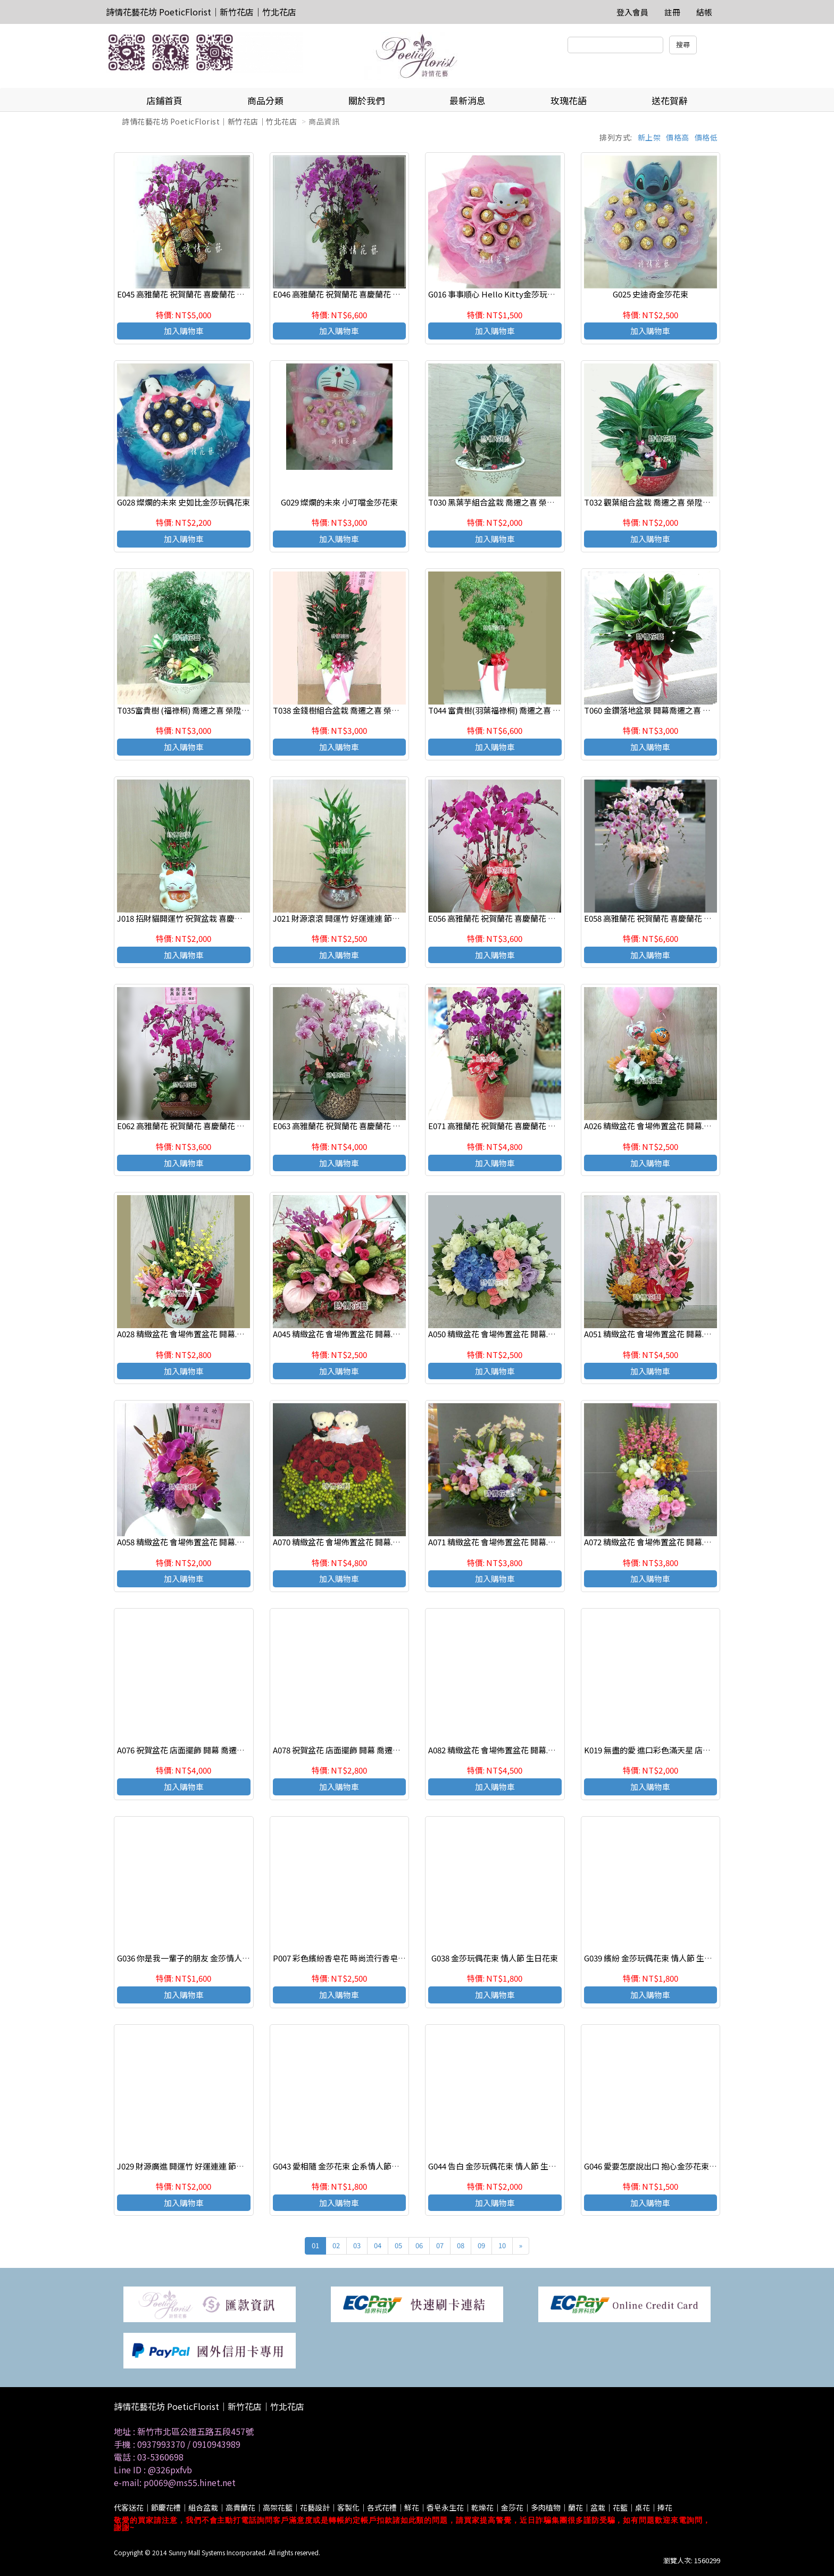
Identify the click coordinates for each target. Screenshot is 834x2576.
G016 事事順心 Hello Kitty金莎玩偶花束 (499, 294)
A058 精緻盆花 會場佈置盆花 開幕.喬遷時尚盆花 (201, 1541)
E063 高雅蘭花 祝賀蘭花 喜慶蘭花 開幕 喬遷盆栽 (357, 1125)
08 (460, 2245)
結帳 (704, 12)
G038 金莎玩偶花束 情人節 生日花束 (494, 1958)
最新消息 (467, 100)
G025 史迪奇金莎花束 (650, 294)
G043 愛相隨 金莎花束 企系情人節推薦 (340, 2166)
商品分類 (265, 100)
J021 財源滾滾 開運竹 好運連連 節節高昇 (344, 918)
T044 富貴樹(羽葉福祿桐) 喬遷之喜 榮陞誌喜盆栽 (514, 710)
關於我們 (366, 100)
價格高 (677, 137)
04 (377, 2245)
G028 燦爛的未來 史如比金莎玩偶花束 (183, 502)
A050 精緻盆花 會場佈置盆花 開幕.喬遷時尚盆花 (512, 1333)
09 (481, 2245)
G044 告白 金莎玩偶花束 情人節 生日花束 (500, 2166)
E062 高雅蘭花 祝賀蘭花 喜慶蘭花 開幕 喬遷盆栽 (201, 1125)
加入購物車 (184, 330)
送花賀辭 (670, 100)
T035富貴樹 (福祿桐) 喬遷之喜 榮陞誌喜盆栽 (195, 710)
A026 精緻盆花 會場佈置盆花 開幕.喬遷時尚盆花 (668, 1125)
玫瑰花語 (569, 100)
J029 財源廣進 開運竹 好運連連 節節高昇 (188, 2166)
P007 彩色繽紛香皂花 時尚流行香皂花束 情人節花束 (364, 1958)
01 (315, 2245)
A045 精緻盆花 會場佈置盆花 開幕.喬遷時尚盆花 (356, 1333)
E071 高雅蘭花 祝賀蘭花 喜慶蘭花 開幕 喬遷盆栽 (512, 1125)
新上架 (649, 137)
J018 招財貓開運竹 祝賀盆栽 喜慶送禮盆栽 (191, 918)
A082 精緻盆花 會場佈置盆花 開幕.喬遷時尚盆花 (512, 1749)
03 (357, 2245)
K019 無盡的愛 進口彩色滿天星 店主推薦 (655, 1749)
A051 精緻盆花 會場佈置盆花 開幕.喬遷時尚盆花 (668, 1333)
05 (398, 2245)
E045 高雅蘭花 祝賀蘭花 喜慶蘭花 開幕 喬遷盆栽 (201, 294)
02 (336, 2245)
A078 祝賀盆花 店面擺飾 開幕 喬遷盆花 (340, 1749)
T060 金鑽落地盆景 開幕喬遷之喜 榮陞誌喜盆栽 (667, 710)
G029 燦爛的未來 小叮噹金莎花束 (339, 502)
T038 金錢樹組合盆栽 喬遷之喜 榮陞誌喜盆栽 (352, 710)
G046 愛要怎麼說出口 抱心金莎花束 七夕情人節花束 (675, 2166)
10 (502, 2245)
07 (440, 2245)
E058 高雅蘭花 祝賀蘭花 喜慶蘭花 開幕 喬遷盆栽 (668, 918)
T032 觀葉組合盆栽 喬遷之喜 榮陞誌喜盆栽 (659, 502)
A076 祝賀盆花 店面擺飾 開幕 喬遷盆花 (185, 1749)
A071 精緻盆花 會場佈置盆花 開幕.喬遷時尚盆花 (512, 1541)
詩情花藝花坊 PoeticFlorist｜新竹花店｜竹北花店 (201, 11)
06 (419, 2245)
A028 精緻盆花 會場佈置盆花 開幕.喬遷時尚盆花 (201, 1333)
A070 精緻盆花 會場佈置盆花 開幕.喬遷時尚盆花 (356, 1541)
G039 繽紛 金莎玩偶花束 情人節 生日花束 (656, 1958)
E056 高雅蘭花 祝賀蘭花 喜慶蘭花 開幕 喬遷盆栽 (512, 918)
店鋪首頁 (164, 100)
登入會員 (632, 12)
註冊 (672, 12)
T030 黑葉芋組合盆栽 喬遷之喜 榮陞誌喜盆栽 (507, 502)
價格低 (706, 137)
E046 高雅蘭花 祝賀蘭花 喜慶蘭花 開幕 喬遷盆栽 (357, 294)
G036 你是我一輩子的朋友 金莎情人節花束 (191, 1958)
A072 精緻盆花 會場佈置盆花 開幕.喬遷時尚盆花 (668, 1541)
